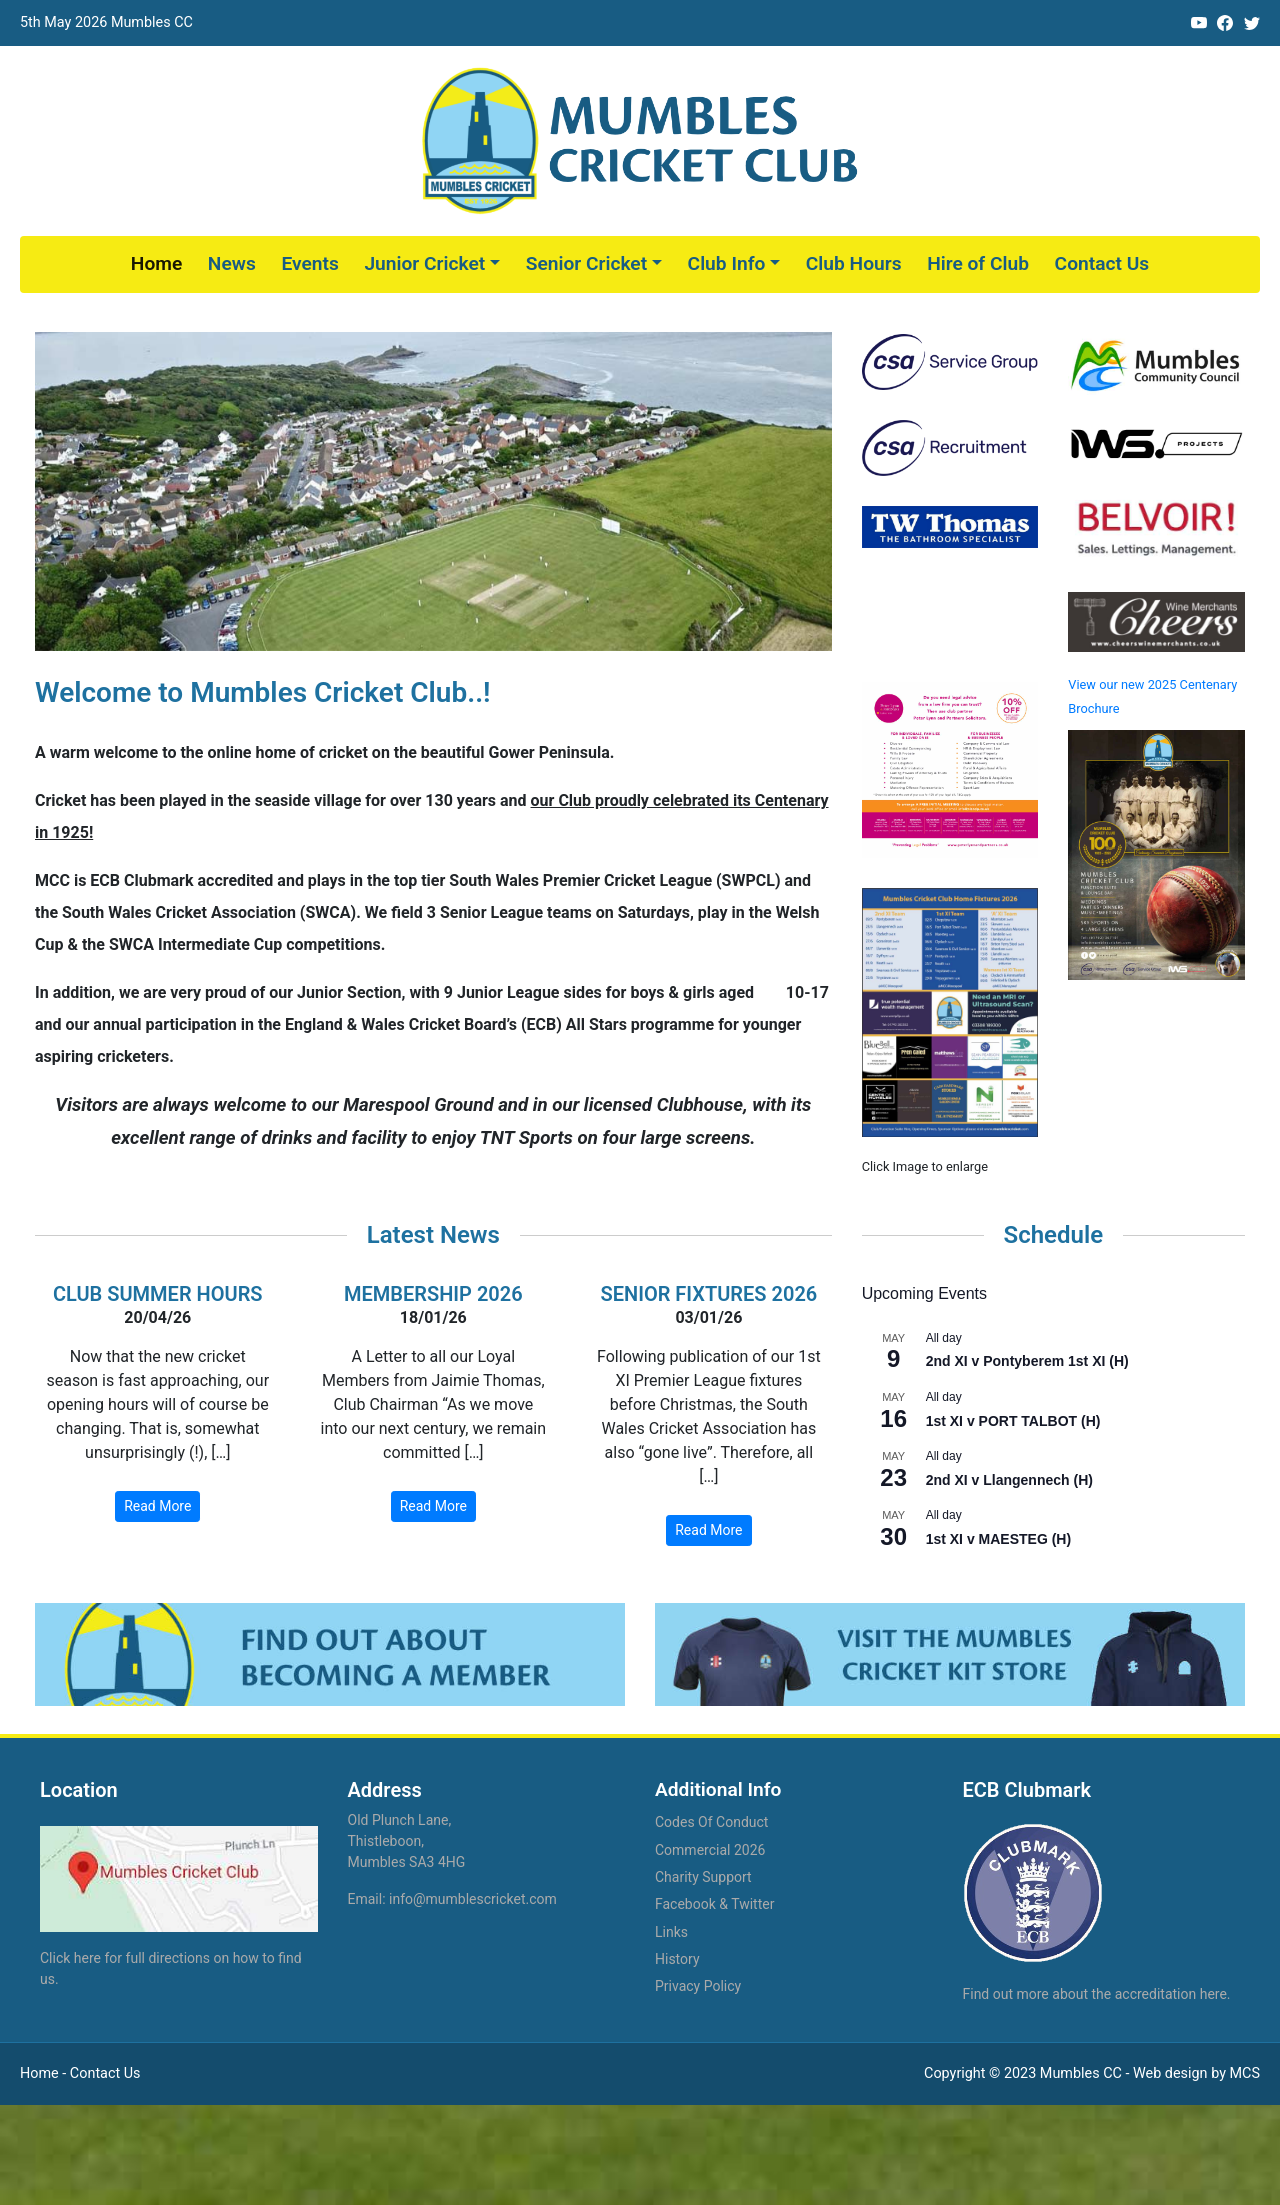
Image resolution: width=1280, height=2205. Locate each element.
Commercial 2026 (710, 1850)
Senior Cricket (586, 263)
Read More (157, 1506)
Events (309, 263)
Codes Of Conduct (711, 1822)
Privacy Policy (698, 1986)
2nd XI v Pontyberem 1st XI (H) (1027, 1361)
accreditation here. (1173, 1994)
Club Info (727, 263)
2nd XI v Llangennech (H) (1009, 1480)
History (677, 1959)
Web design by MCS (1196, 2073)
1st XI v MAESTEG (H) (998, 1539)
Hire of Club (978, 263)
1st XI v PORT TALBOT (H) (1013, 1421)
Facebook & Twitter (714, 1904)
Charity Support (703, 1877)
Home (156, 263)
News (232, 263)
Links (671, 1932)
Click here (70, 1958)
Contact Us (1102, 263)
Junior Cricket (424, 263)
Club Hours (854, 263)
